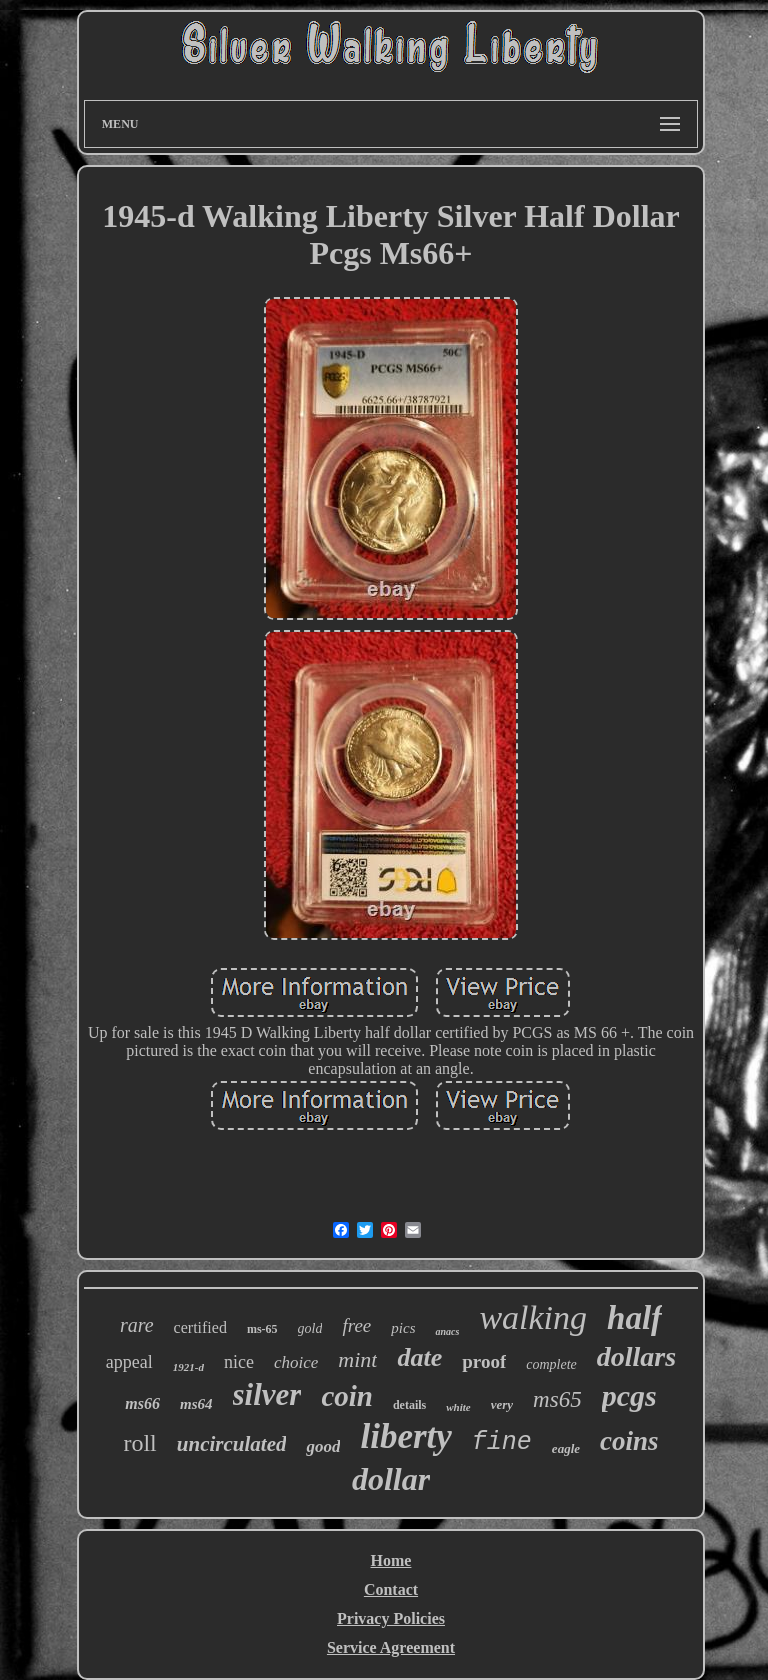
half (634, 1318)
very (502, 1404)
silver (267, 1394)
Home (391, 1560)
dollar (391, 1479)
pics (403, 1328)
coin (347, 1396)
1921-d (188, 1367)
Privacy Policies (391, 1618)
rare (137, 1325)
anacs (447, 1331)
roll (139, 1443)
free (356, 1325)
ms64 (196, 1404)
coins (629, 1441)
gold (310, 1328)
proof (484, 1361)
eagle (566, 1448)
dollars (636, 1356)
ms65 (557, 1399)
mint (357, 1359)
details (409, 1405)
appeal (129, 1362)
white (458, 1407)
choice (296, 1362)
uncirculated (232, 1444)
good (323, 1446)
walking (533, 1317)
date (419, 1357)
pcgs (629, 1395)
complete (551, 1364)
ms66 (142, 1403)
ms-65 (262, 1329)
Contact (391, 1589)
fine (502, 1442)
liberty (405, 1436)
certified (200, 1327)
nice (239, 1362)
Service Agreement (391, 1647)
